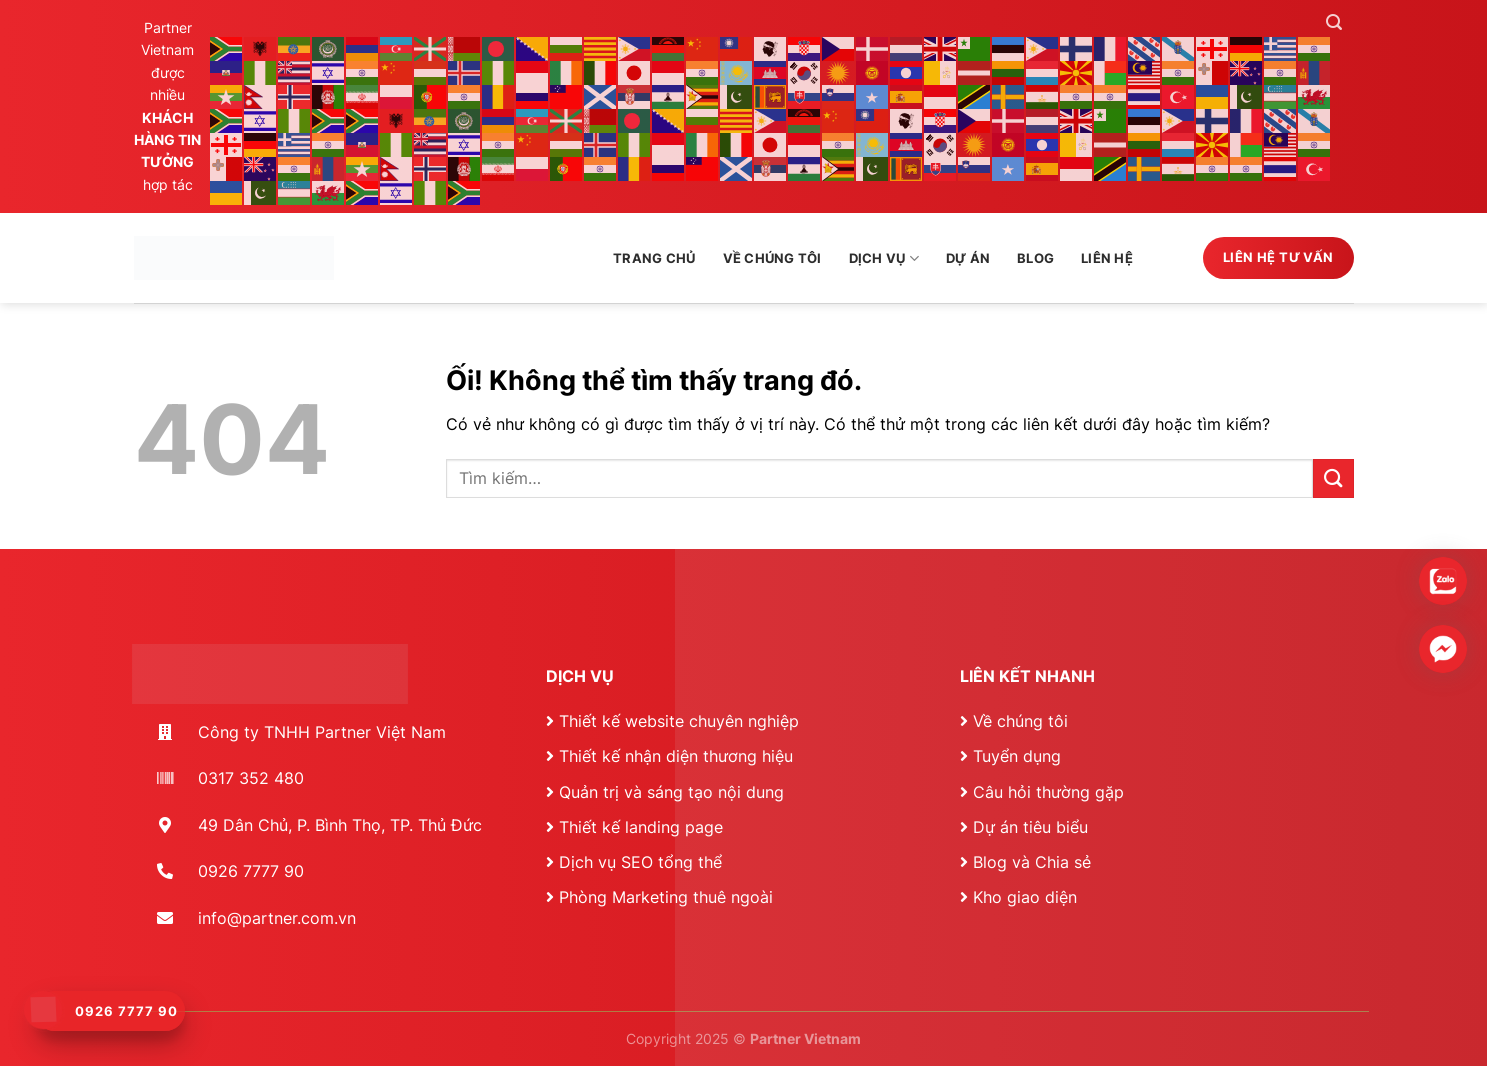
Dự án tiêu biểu (1030, 827)
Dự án (968, 258)
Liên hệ (1107, 258)
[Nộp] (1333, 478)
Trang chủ (654, 258)
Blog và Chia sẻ (1032, 862)
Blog (1035, 258)
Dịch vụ (884, 258)
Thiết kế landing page (641, 827)
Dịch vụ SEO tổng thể (640, 862)
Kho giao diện (1025, 897)
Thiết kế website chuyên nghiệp (679, 721)
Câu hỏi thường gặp (1048, 792)
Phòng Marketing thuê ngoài (666, 897)
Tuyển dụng (1017, 756)
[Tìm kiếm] (1334, 22)
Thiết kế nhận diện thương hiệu (676, 756)
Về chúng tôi (772, 258)
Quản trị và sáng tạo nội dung (671, 792)
